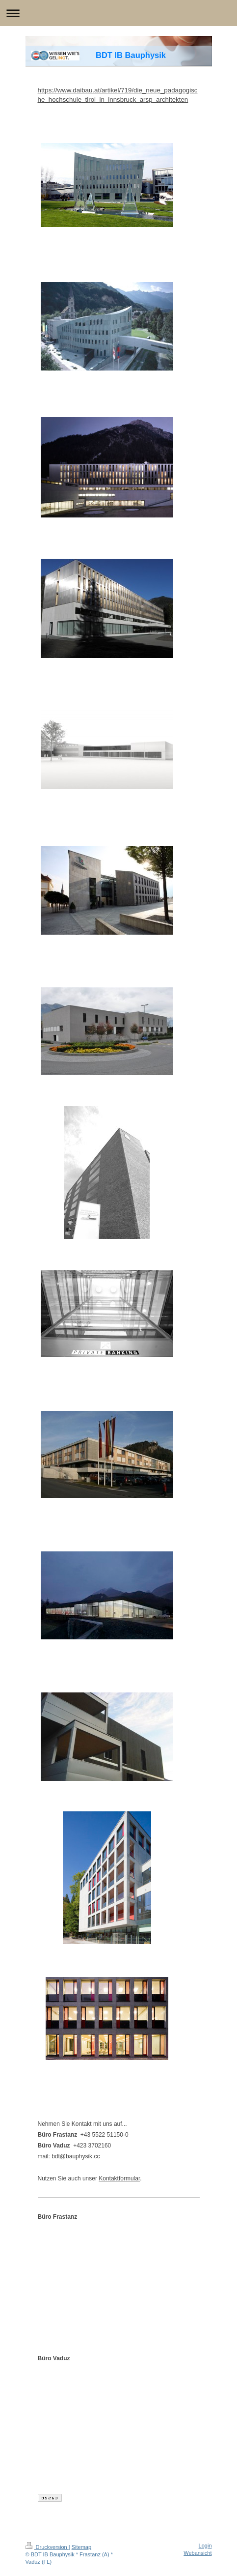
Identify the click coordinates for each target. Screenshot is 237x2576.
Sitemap (81, 2547)
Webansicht (197, 2553)
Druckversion (47, 2547)
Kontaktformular (119, 2178)
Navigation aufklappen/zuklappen (118, 13)
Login (205, 2545)
